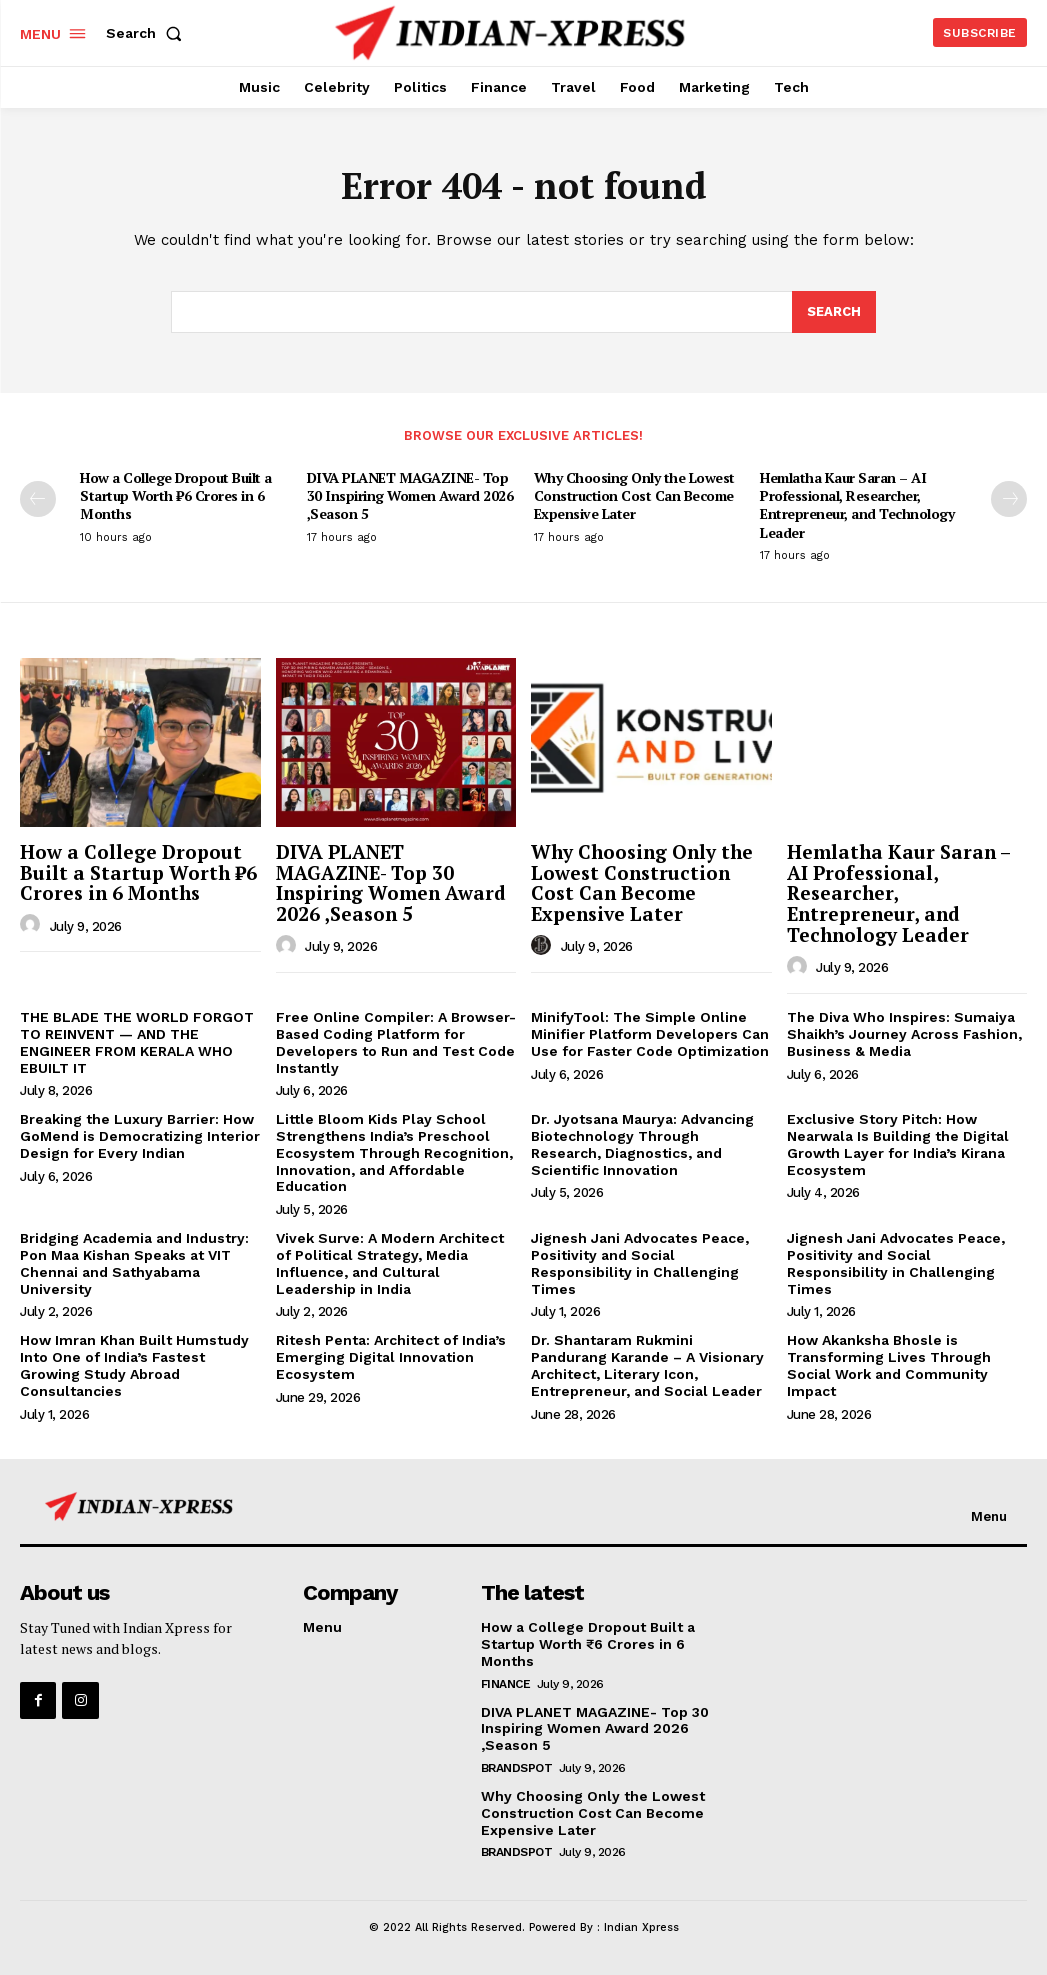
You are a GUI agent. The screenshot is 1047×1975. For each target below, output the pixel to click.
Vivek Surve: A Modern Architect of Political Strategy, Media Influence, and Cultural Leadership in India (390, 1263)
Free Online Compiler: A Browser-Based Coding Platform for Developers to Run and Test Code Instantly (396, 1042)
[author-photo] (33, 925)
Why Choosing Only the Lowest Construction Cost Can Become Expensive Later (634, 495)
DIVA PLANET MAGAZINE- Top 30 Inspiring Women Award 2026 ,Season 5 (410, 495)
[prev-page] (38, 499)
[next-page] (1009, 499)
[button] (148, 33)
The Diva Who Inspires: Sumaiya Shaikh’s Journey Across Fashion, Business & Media (904, 1034)
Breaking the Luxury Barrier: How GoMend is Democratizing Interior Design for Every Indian (140, 1136)
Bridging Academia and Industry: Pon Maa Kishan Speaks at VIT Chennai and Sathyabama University (134, 1263)
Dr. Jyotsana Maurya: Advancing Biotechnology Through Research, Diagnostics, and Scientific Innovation (642, 1144)
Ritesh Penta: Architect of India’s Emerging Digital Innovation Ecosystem (391, 1357)
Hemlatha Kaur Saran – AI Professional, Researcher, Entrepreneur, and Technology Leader (857, 505)
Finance (506, 1684)
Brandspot (517, 1768)
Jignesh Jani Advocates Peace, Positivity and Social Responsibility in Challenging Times (640, 1263)
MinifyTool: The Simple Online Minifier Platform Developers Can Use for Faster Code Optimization (650, 1034)
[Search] (834, 312)
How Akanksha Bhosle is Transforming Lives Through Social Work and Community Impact (889, 1365)
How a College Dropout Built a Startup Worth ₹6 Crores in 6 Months (176, 495)
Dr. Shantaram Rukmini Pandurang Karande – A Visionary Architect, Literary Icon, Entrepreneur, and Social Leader (647, 1365)
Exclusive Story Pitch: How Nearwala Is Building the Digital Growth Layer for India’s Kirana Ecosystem (898, 1144)
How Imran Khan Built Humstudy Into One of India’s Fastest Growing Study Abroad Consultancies (134, 1365)
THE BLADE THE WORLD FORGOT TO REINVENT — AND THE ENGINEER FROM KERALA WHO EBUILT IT (137, 1042)
